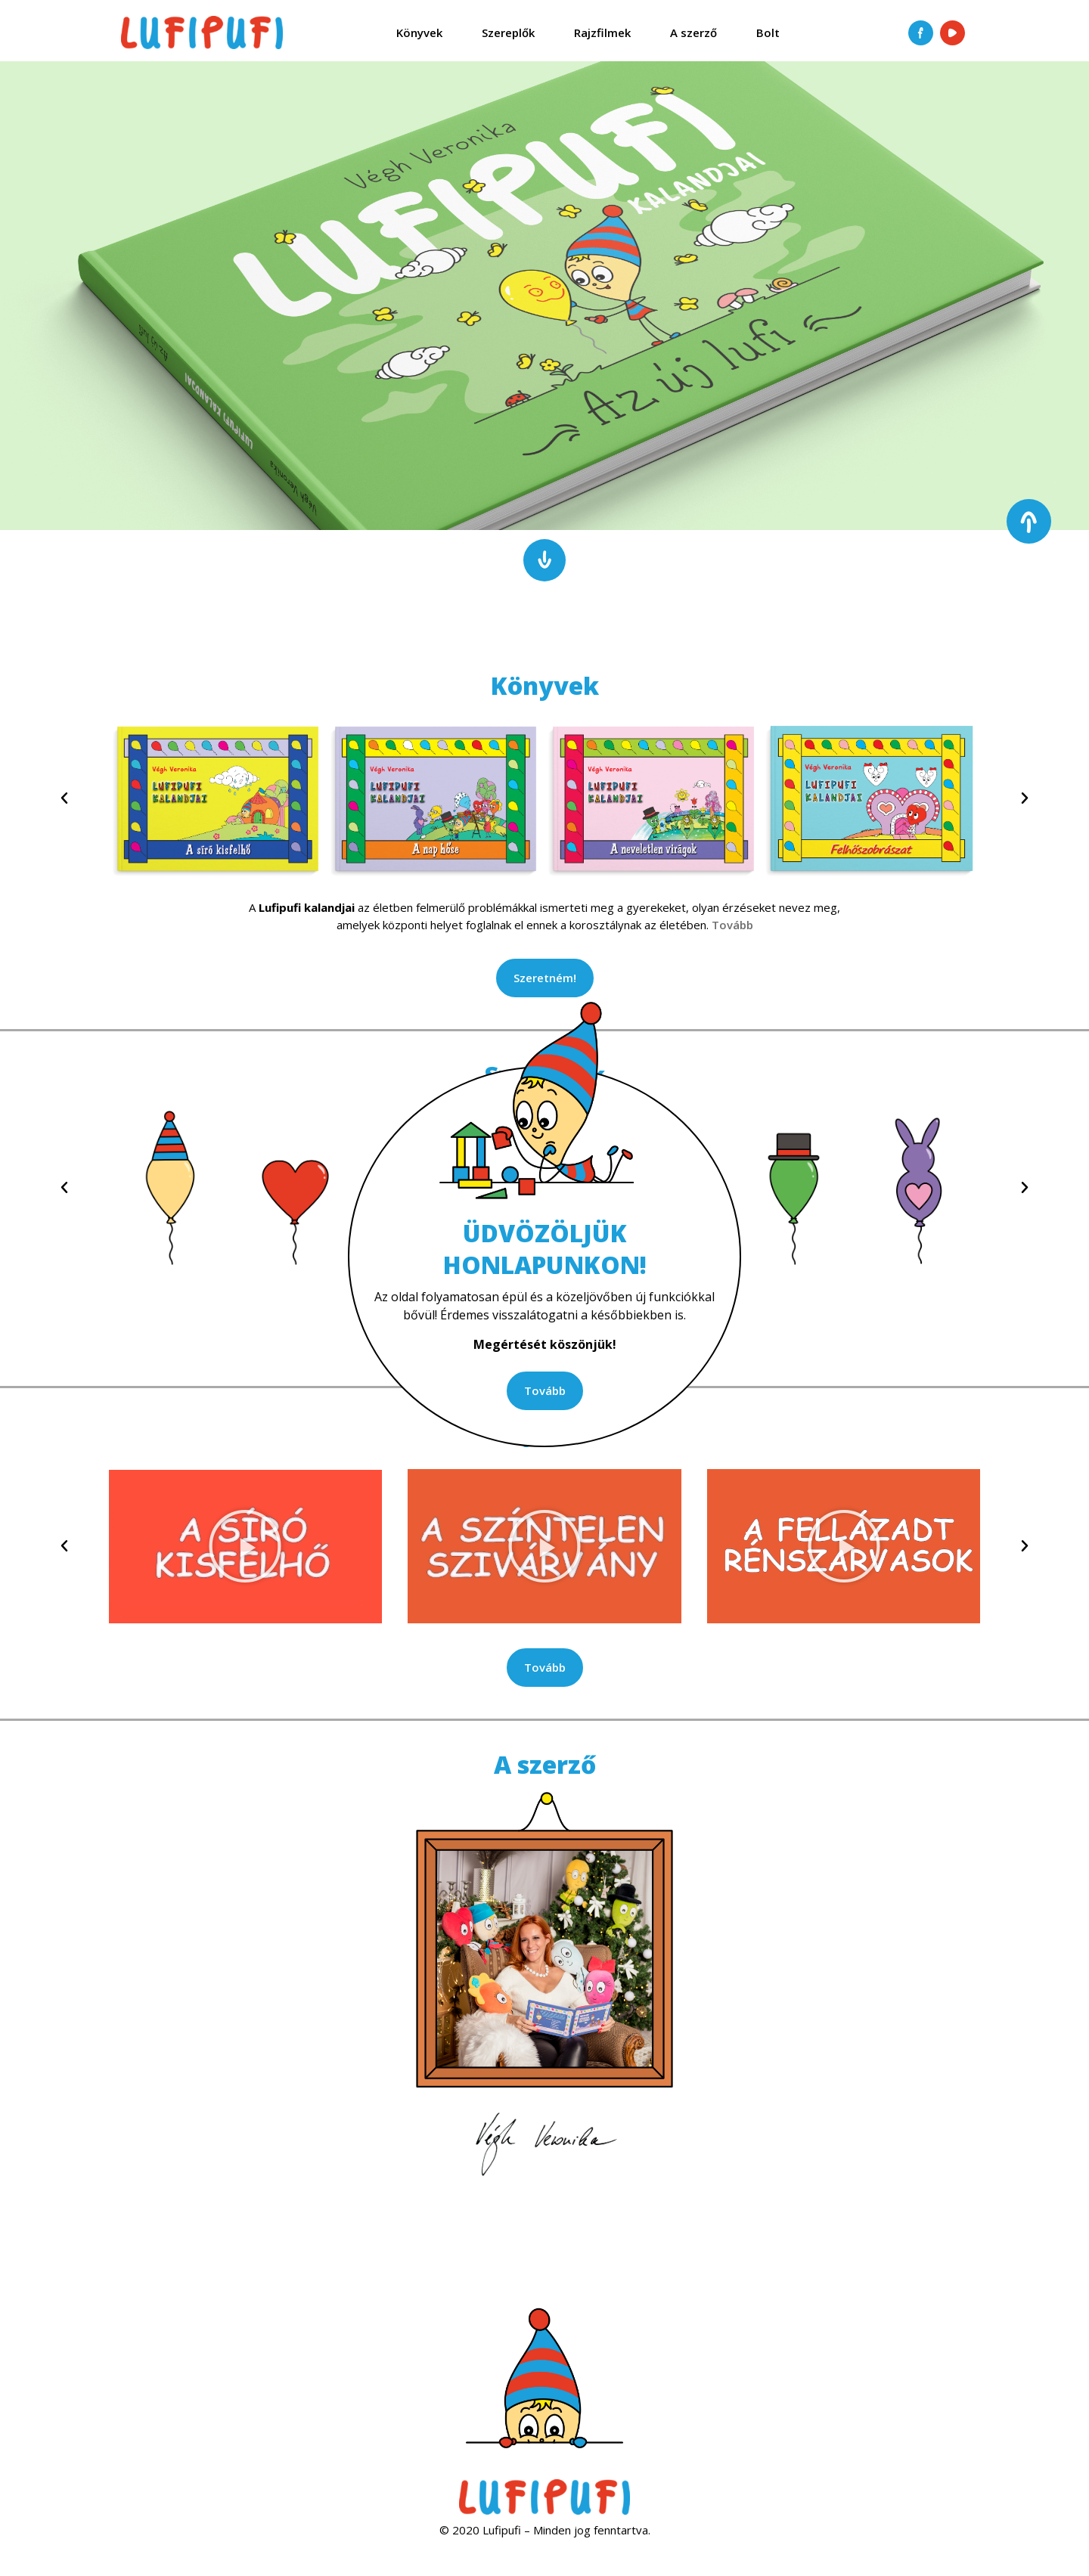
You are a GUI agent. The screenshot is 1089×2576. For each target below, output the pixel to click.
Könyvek (419, 32)
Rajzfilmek (602, 32)
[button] (64, 798)
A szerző (693, 32)
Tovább (732, 924)
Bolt (768, 32)
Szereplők (508, 32)
